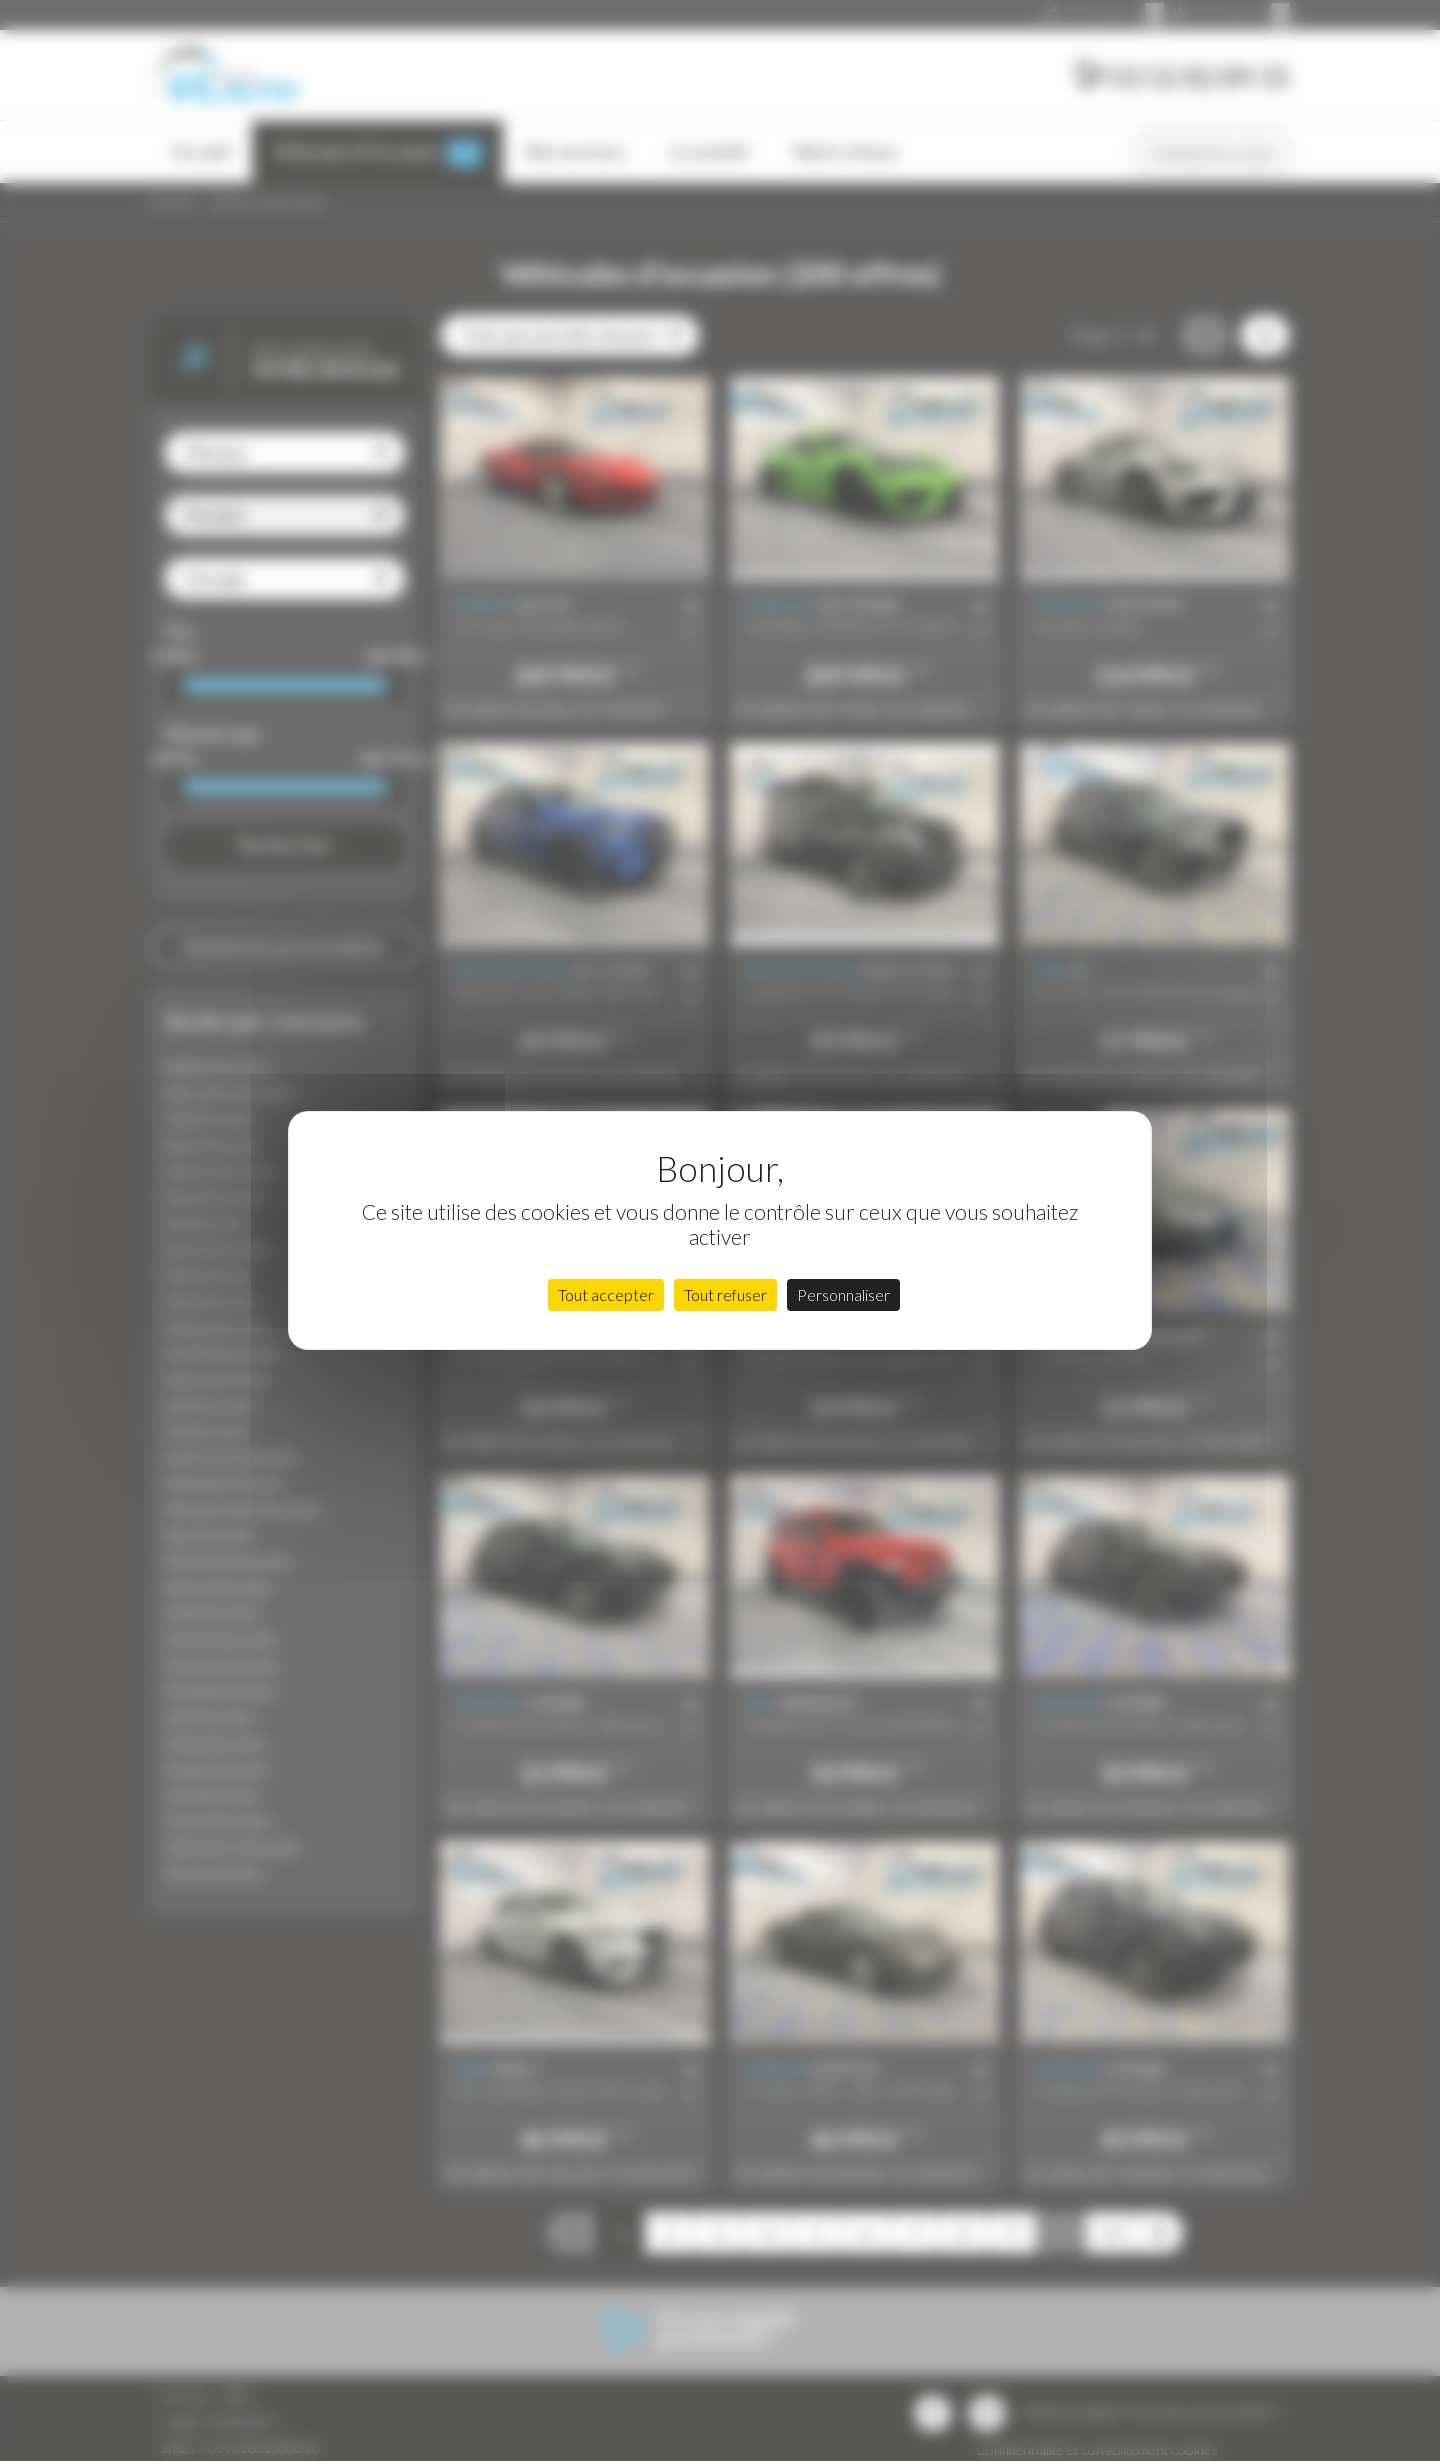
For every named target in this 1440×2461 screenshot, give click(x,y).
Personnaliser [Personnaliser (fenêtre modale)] (843, 1294)
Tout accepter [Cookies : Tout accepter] (606, 1294)
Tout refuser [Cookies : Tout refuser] (725, 1294)
